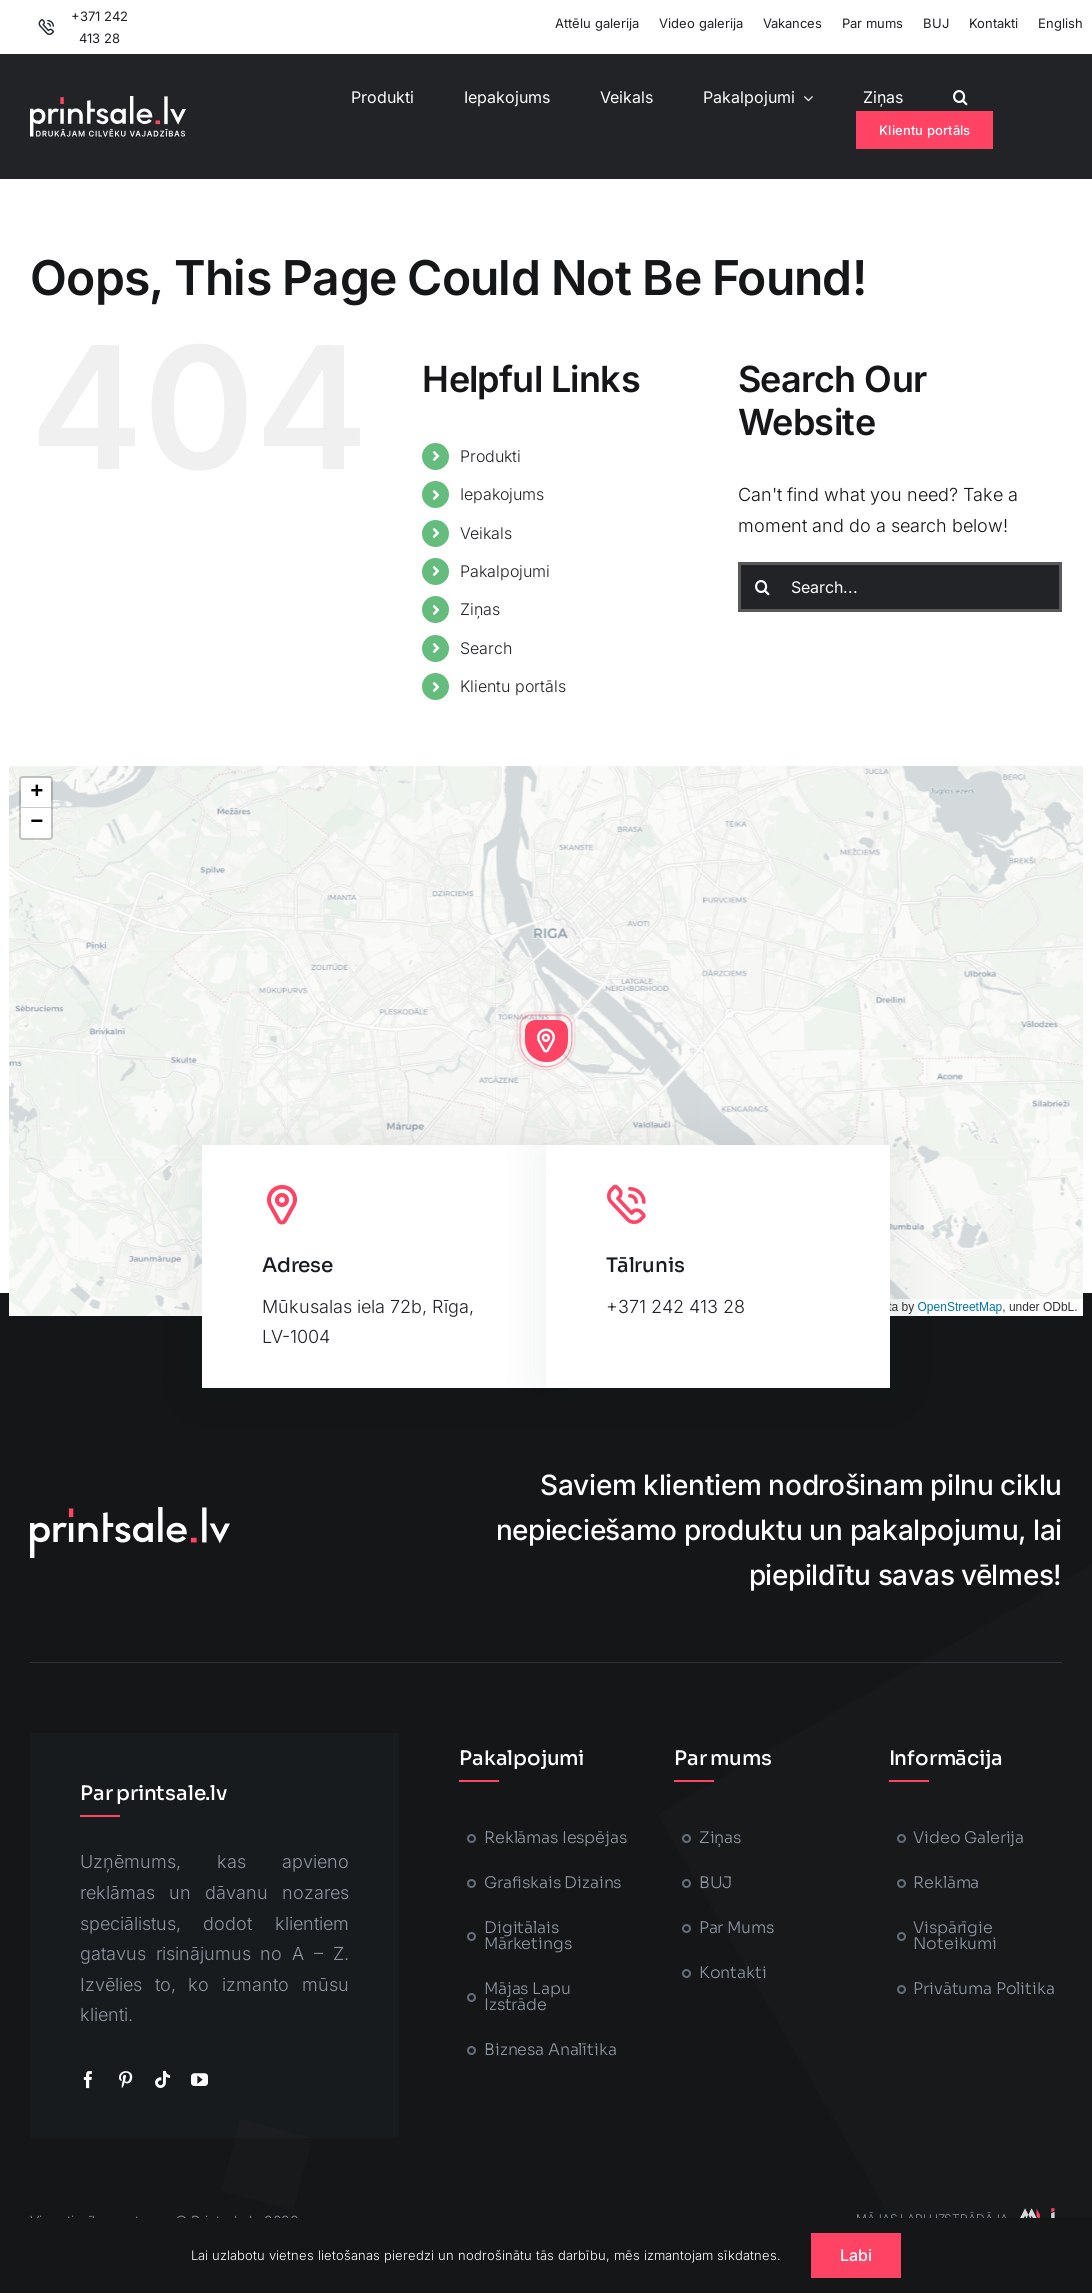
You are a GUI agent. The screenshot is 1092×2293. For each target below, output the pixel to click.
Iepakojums (502, 494)
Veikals (486, 533)
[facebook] (88, 2079)
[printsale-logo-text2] (108, 104)
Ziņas (480, 609)
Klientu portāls (513, 686)
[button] (960, 97)
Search (486, 648)
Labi (856, 2255)
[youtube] (199, 2079)
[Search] (763, 587)
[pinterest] (125, 2079)
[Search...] (900, 587)
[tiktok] (162, 2079)
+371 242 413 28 (675, 1306)
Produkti (490, 456)
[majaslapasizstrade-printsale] (1035, 2216)
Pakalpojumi (505, 571)
